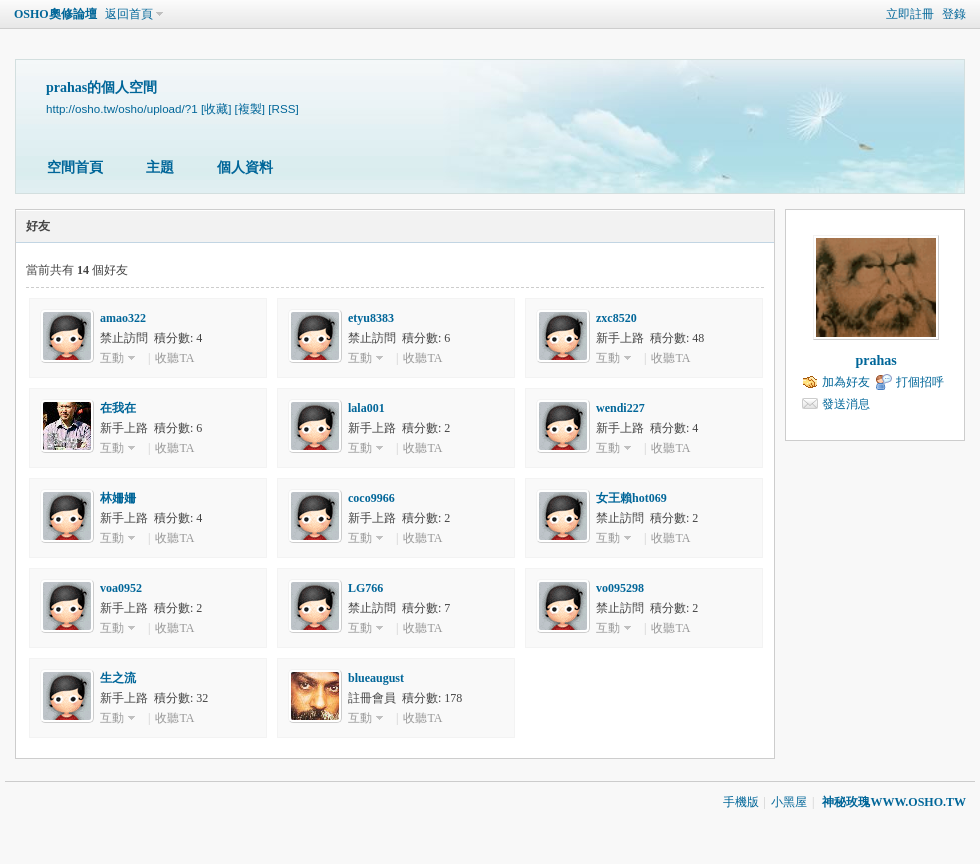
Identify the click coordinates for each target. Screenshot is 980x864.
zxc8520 (616, 318)
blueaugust (376, 678)
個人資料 (245, 167)
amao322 (123, 318)
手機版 (741, 802)
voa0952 (121, 588)
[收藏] (216, 108)
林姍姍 (118, 498)
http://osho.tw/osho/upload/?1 (122, 108)
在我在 (118, 408)
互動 (112, 358)
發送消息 (846, 404)
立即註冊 (910, 14)
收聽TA (174, 358)
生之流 (118, 678)
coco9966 (371, 498)
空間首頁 (75, 167)
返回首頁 (129, 14)
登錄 (954, 14)
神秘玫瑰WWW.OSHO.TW (894, 802)
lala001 (366, 408)
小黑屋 (789, 802)
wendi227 (620, 408)
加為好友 (846, 382)
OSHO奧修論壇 (55, 14)
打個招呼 (920, 382)
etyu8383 (371, 318)
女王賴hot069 (631, 498)
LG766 (365, 588)
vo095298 (620, 588)
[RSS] (283, 108)
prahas (875, 360)
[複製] (250, 108)
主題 (160, 167)
